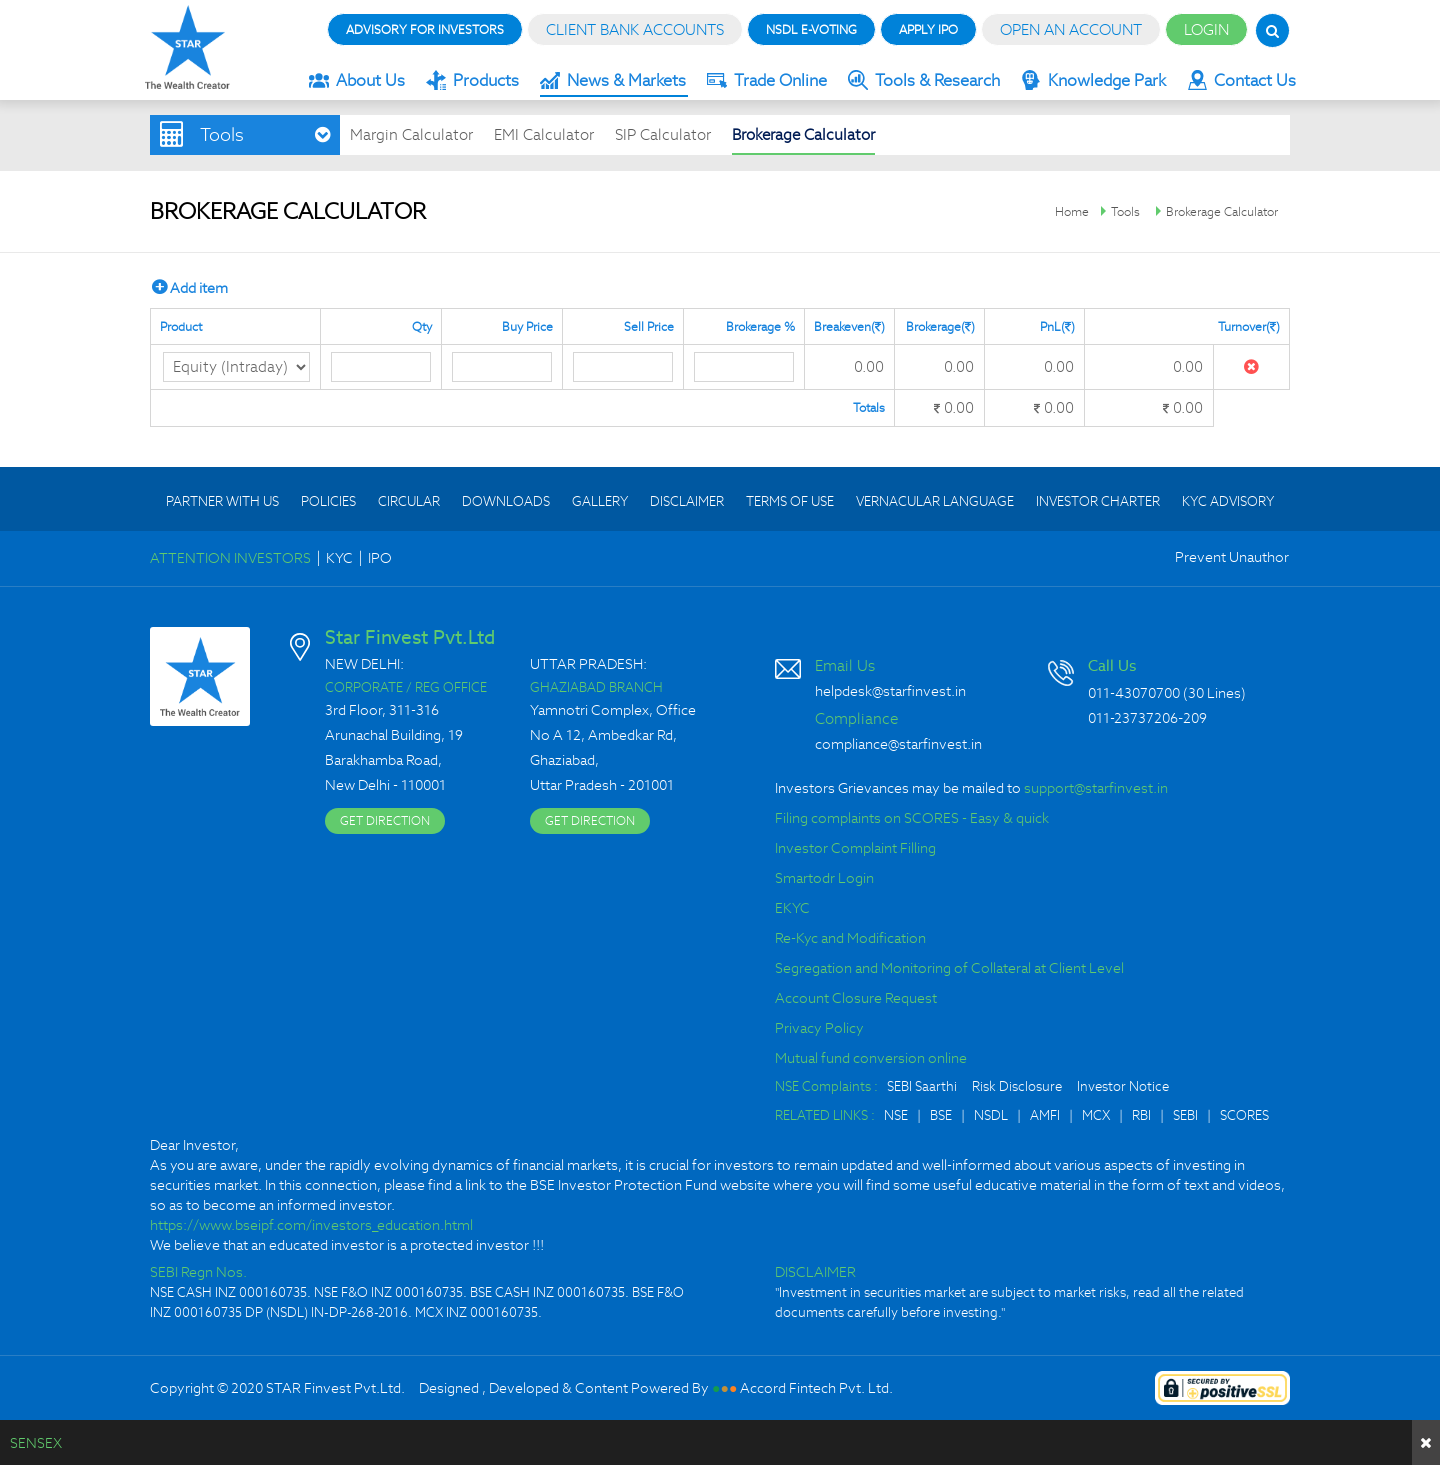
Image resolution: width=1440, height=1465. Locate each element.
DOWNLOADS (506, 501)
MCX (1096, 1115)
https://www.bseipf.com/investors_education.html (311, 1225)
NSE (896, 1115)
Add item (190, 287)
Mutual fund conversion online (871, 1058)
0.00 (869, 366)
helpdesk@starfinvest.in (890, 691)
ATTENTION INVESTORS (230, 558)
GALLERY (600, 501)
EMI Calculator (544, 134)
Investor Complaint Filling (855, 848)
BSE (941, 1115)
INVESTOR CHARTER (1098, 501)
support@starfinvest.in (1096, 788)
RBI (1141, 1115)
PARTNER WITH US (222, 501)
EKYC (792, 908)
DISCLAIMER (687, 501)
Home (1072, 211)
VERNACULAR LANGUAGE (935, 501)
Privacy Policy (819, 1028)
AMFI (1045, 1115)
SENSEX (36, 1443)
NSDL (991, 1115)
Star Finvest (187, 47)
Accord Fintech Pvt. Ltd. (816, 1388)
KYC (339, 558)
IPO (380, 558)
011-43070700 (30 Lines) (1167, 693)
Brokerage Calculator (803, 134)
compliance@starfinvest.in (898, 744)
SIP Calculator (663, 134)
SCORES (1244, 1115)
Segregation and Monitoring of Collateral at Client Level (949, 968)
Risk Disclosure (1017, 1086)
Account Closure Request (856, 998)
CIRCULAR (409, 501)
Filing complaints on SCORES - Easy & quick (912, 818)
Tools (1125, 211)
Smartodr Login (824, 878)
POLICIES (328, 501)
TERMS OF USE (790, 501)
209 (1195, 718)
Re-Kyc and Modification (850, 938)
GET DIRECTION (385, 820)
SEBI (1185, 1115)
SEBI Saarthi (922, 1086)
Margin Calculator (411, 134)
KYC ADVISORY (1228, 501)
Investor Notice (1123, 1086)
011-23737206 (1133, 718)
